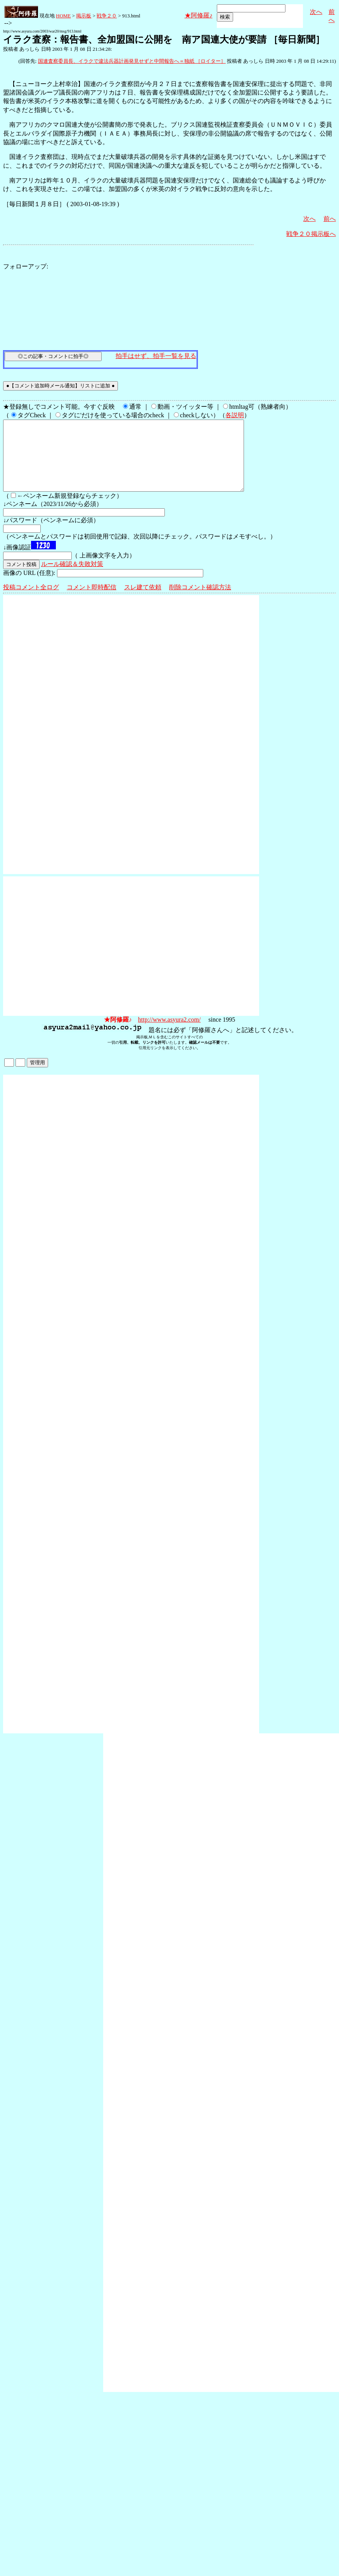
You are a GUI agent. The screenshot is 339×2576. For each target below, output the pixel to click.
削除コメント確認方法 (200, 601)
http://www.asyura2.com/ (169, 1033)
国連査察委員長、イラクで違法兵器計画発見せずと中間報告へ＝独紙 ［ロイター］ (132, 61)
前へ (329, 218)
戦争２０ (107, 16)
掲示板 (83, 16)
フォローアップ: (25, 266)
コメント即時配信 (91, 601)
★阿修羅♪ (199, 15)
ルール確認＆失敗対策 (72, 578)
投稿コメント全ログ (31, 601)
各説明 (234, 415)
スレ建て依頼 (142, 601)
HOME (63, 16)
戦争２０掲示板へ (311, 234)
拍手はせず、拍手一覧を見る (156, 356)
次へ (316, 12)
